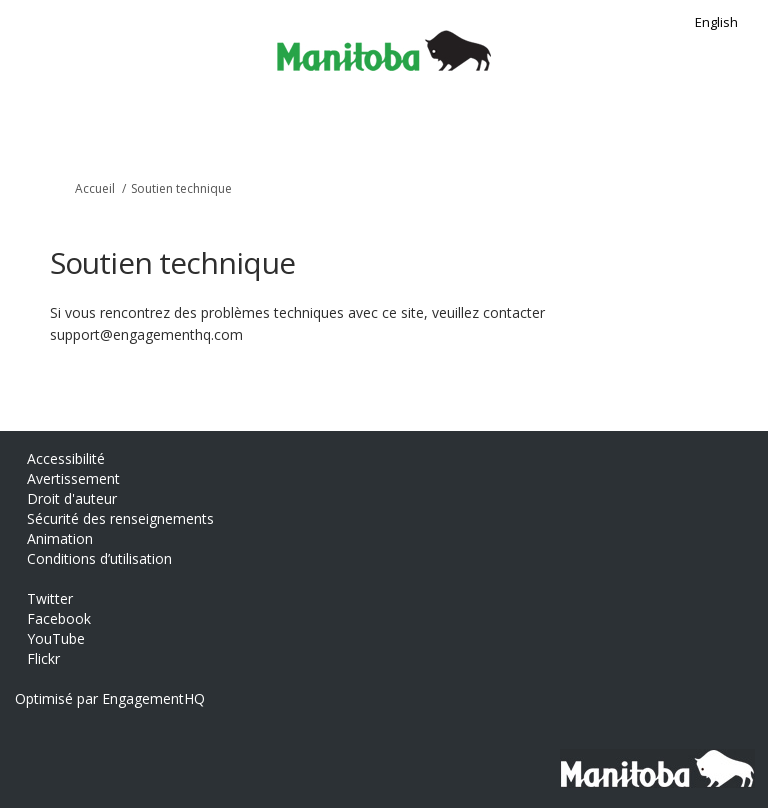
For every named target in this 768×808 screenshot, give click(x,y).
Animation (60, 538)
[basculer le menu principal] (740, 127)
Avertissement (73, 478)
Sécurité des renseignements (120, 518)
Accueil (95, 188)
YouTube (56, 638)
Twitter (50, 598)
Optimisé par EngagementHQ (110, 698)
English (716, 22)
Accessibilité (66, 458)
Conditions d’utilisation (99, 558)
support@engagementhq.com (146, 334)
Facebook (59, 618)
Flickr (43, 658)
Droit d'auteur (72, 498)
